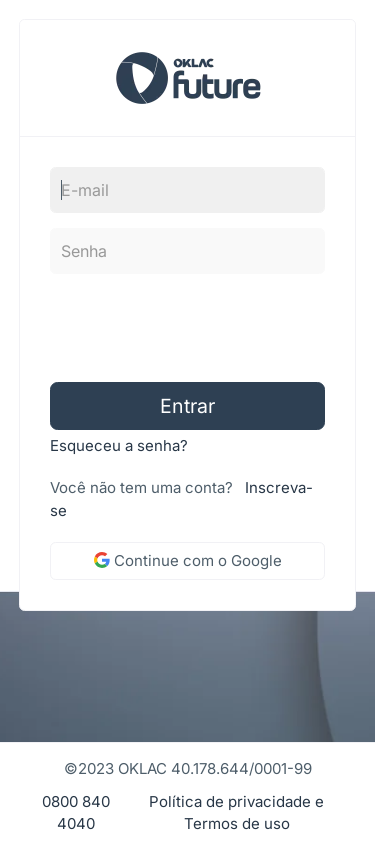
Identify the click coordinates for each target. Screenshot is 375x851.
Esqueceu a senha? (119, 445)
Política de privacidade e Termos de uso (236, 813)
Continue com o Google (188, 560)
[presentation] (176, 328)
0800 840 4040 (76, 813)
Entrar (187, 406)
